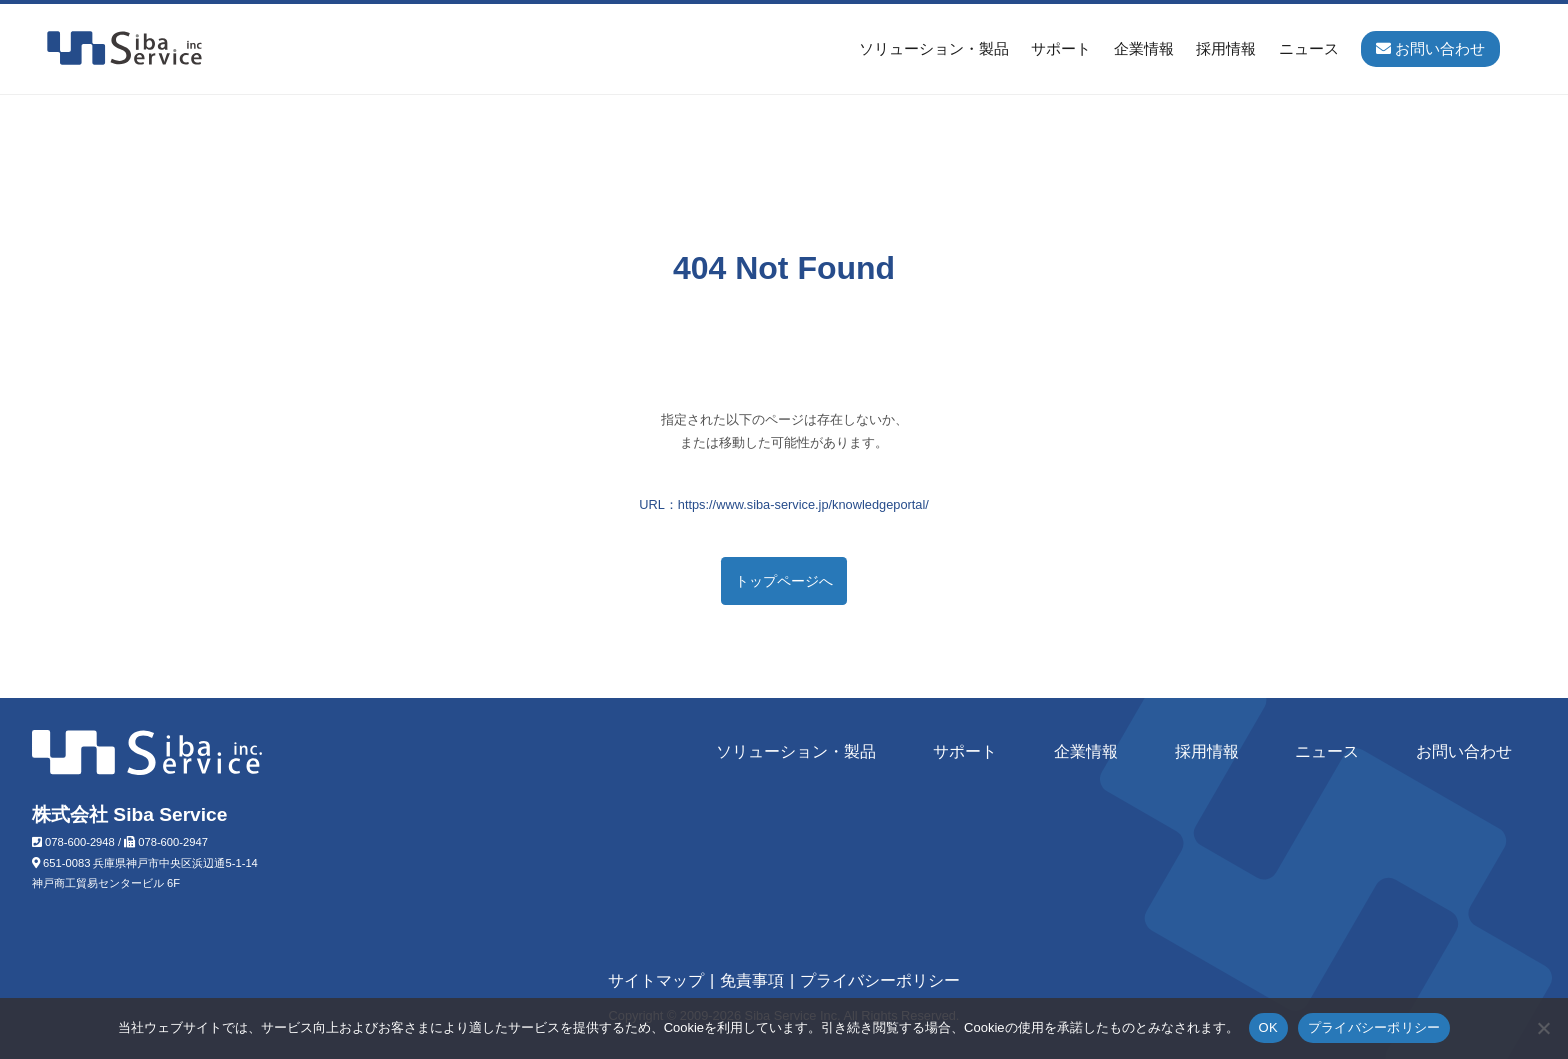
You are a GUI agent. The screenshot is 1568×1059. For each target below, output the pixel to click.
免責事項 (752, 980)
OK (1268, 1027)
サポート (1061, 48)
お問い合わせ (1464, 751)
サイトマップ (656, 980)
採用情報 (1226, 48)
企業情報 (1144, 48)
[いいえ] (1543, 1028)
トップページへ (784, 581)
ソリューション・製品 (934, 48)
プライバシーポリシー (880, 980)
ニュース (1309, 48)
